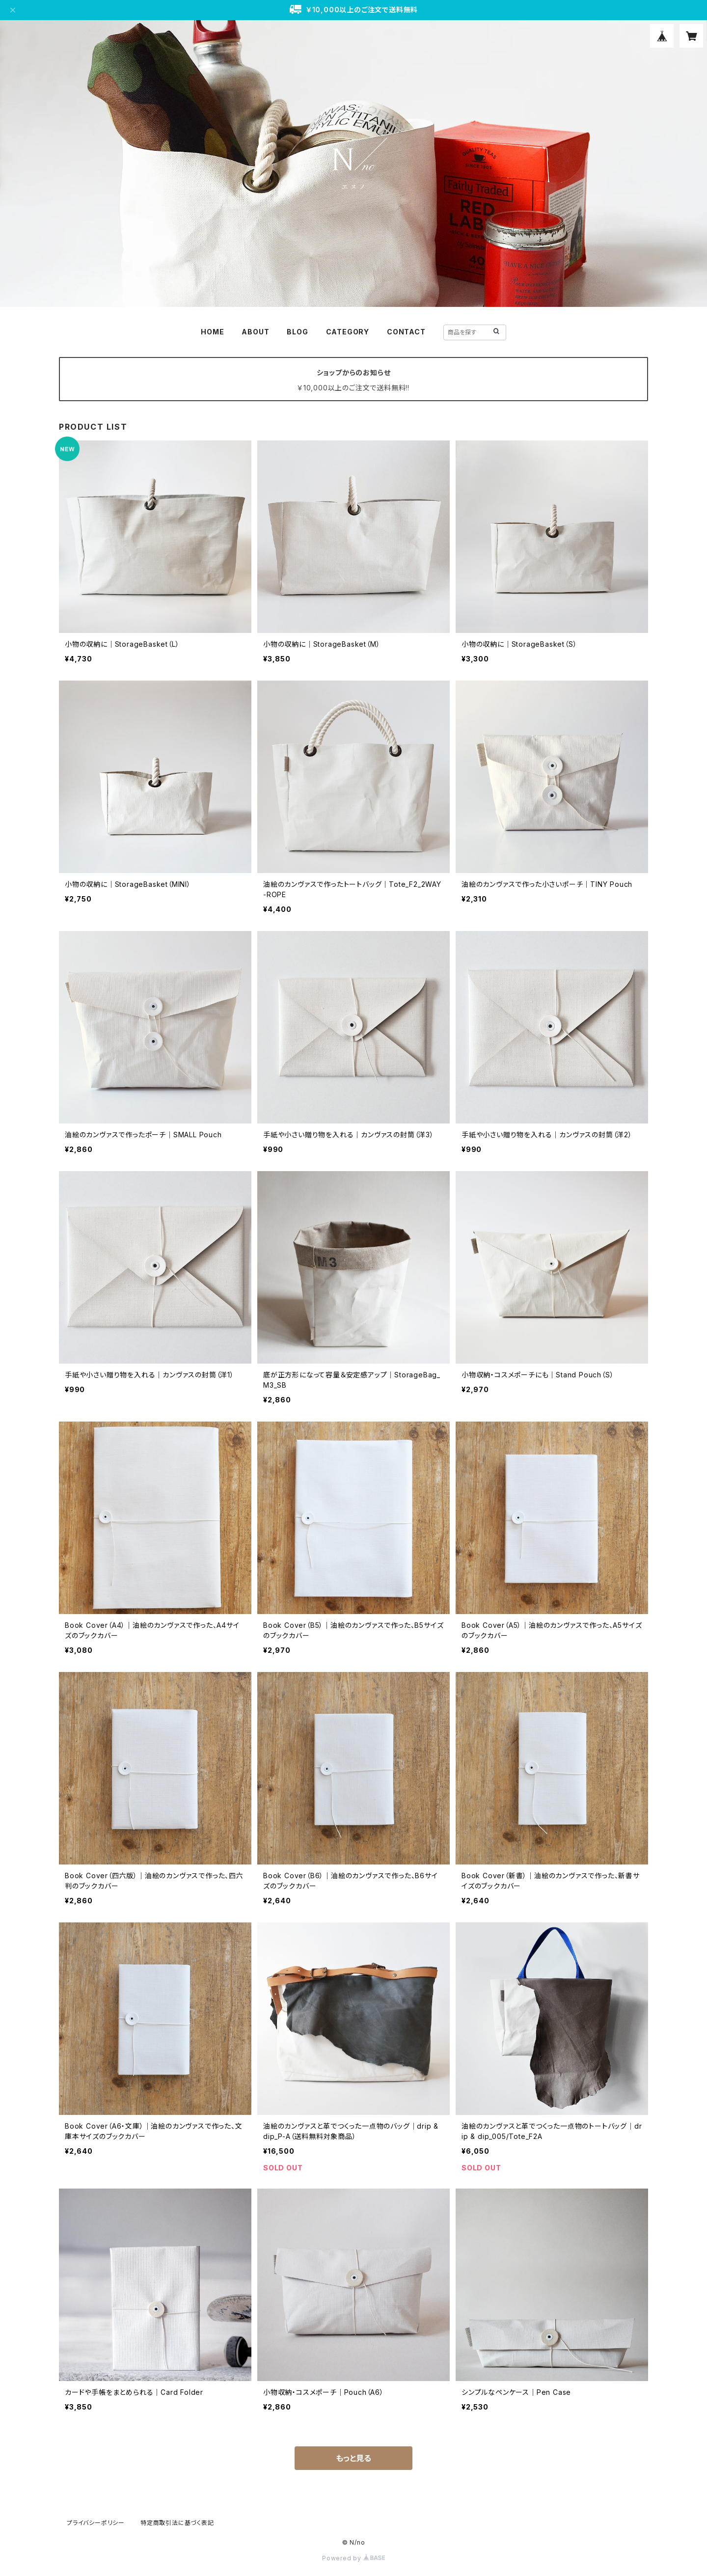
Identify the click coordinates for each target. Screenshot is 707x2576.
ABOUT (255, 332)
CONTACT (406, 332)
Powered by (353, 2558)
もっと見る (353, 2458)
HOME (212, 332)
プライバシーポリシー (96, 2522)
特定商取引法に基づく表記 (177, 2522)
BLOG (297, 332)
